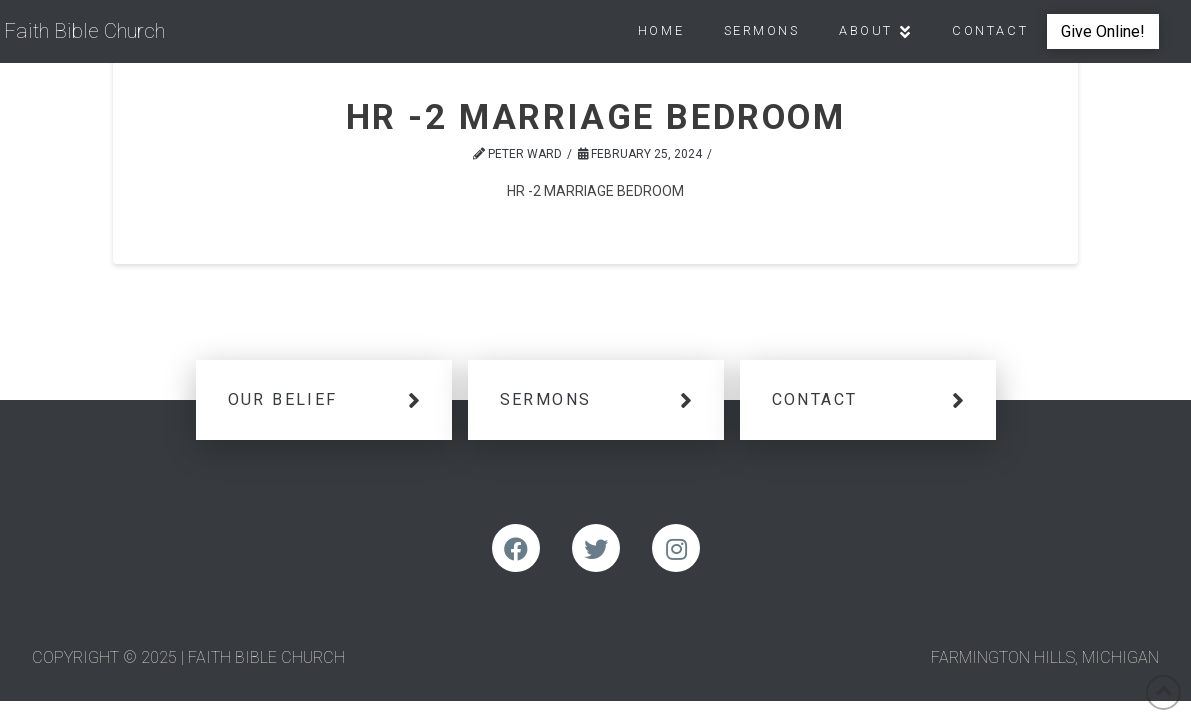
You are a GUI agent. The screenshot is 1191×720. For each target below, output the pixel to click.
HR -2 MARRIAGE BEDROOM (595, 191)
